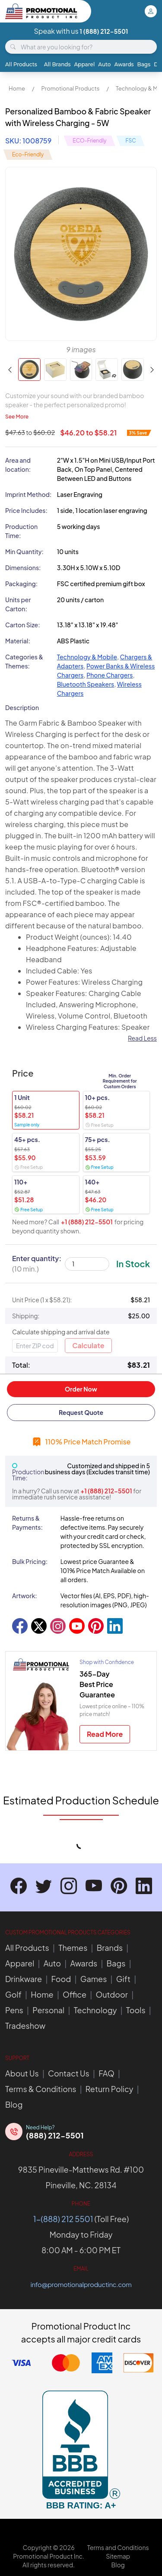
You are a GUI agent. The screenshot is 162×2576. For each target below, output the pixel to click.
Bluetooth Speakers (85, 684)
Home (17, 88)
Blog (13, 2104)
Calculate (88, 1345)
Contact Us (68, 2073)
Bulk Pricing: (30, 1561)
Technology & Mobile (87, 657)
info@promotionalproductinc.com (81, 2284)
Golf (13, 1994)
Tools (136, 2010)
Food (61, 1979)
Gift (123, 1979)
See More (17, 416)
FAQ (106, 2073)
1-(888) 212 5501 (63, 2219)
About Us (22, 2073)
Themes (72, 1948)
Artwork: (24, 1595)
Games (93, 1979)
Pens (14, 2010)
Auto (104, 64)
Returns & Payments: (27, 1522)
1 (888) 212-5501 (103, 31)
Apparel (84, 64)
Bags (144, 64)
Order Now (81, 1389)
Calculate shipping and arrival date (61, 1332)
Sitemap (118, 2556)
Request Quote (81, 1412)
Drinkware (23, 1979)
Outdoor (111, 1994)
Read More (105, 1734)
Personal (48, 2010)
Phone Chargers (109, 675)
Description (22, 707)
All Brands (57, 64)
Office (74, 1994)
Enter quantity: (36, 1263)
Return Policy (109, 2089)
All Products (21, 64)
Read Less (142, 1038)
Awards (123, 64)
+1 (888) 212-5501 (87, 1222)
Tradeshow (25, 2026)
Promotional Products (70, 88)
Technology (95, 2010)
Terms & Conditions (40, 2089)
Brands (110, 1948)
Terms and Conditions (118, 2547)
